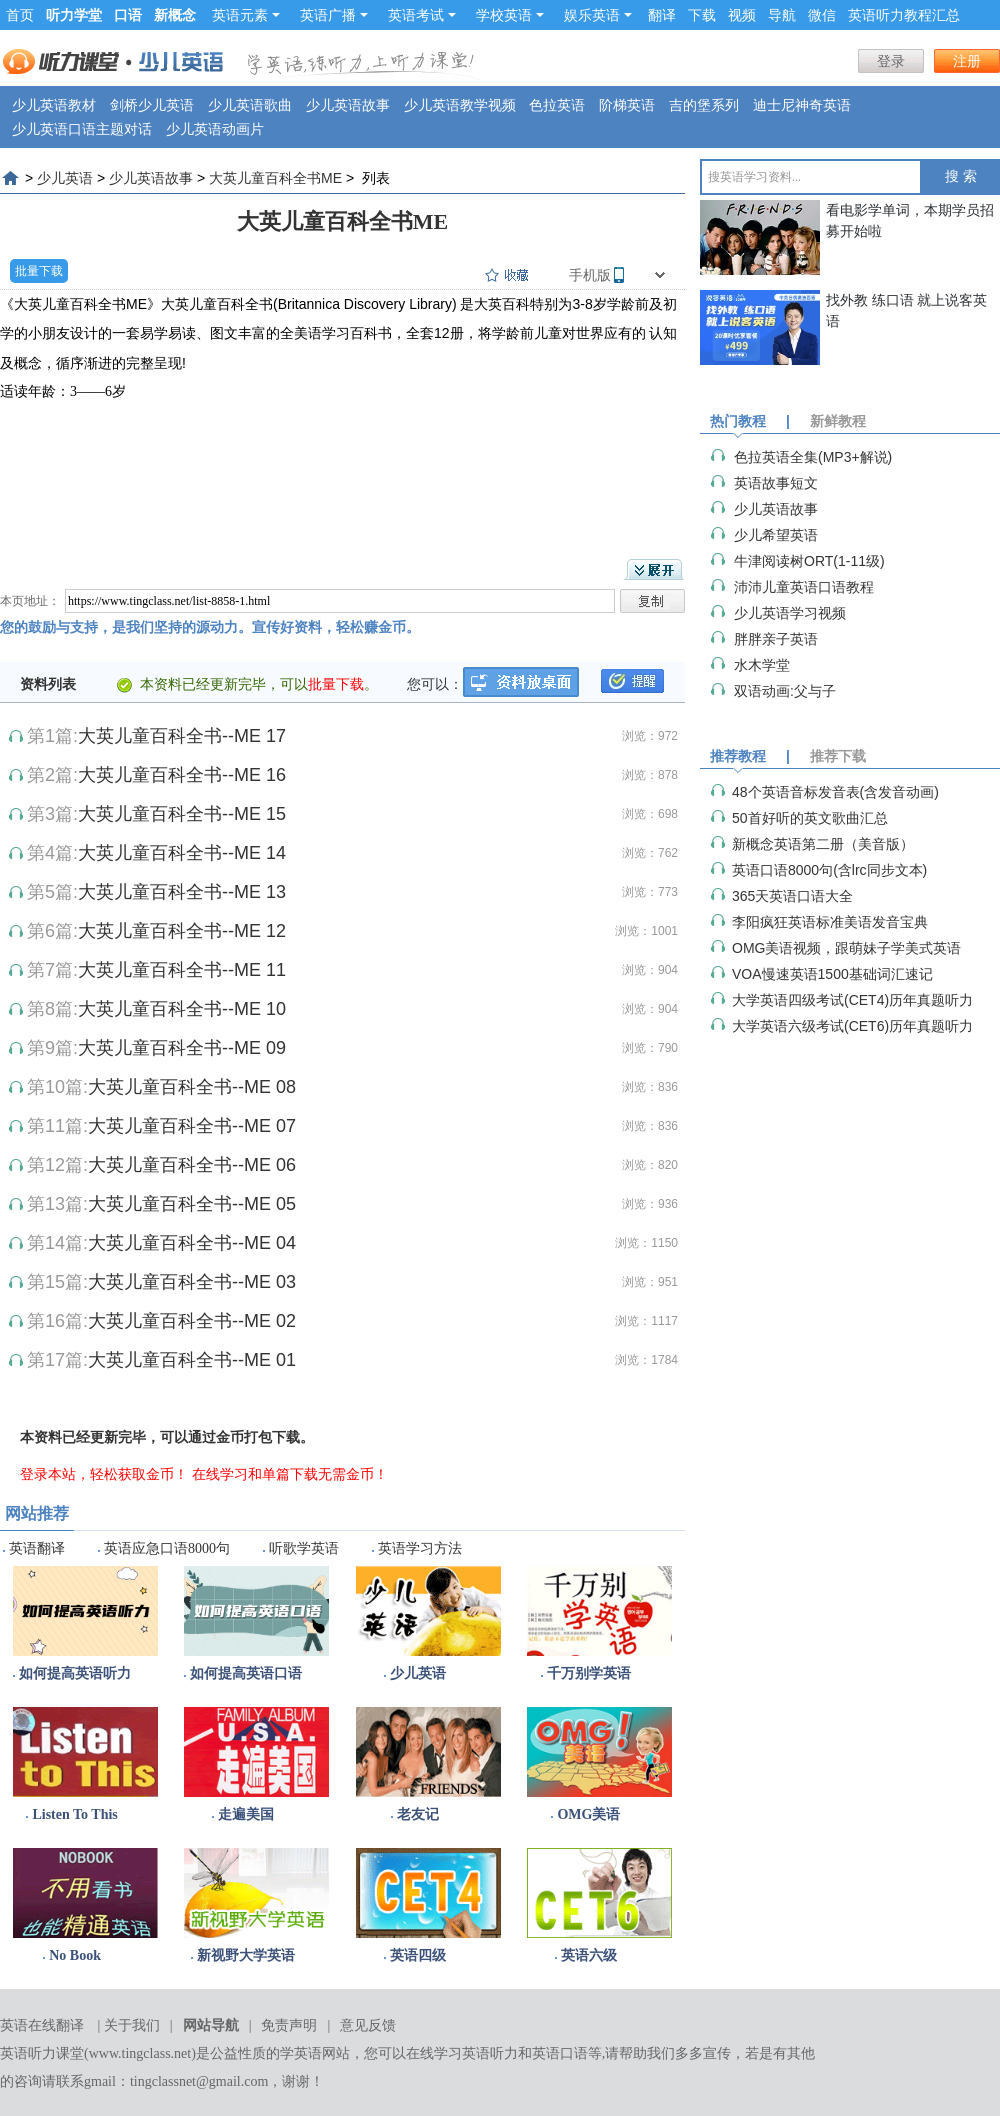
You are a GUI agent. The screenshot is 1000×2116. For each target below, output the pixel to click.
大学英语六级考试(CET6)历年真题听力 (852, 1026)
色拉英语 (557, 105)
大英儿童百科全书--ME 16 (182, 775)
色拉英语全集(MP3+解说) (813, 457)
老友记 (418, 1814)
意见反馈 (368, 2025)
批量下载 (39, 271)
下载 (702, 15)
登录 (891, 61)
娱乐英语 (598, 15)
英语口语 (560, 2053)
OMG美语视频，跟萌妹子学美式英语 (846, 948)
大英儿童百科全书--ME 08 (192, 1087)
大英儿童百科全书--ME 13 (182, 892)
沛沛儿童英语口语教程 (804, 587)
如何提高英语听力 (75, 1673)
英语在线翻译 (42, 2025)
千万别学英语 (589, 1673)
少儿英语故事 (348, 105)
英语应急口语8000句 (167, 1548)
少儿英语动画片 (215, 129)
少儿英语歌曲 (250, 105)
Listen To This (74, 1814)
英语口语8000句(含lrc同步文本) (829, 870)
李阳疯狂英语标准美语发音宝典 (830, 922)
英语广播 (334, 15)
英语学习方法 (420, 1548)
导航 (782, 15)
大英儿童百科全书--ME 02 (192, 1321)
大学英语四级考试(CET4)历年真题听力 (852, 1000)
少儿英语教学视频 (460, 105)
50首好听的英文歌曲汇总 (810, 818)
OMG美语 (588, 1814)
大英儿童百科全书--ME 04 (192, 1243)
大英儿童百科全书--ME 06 (192, 1165)
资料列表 (48, 684)
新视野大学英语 (246, 1955)
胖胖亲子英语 (776, 639)
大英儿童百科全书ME (275, 178)
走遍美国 (246, 1814)
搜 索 (961, 176)
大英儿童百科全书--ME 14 (182, 853)
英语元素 (246, 15)
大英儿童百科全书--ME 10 (182, 1009)
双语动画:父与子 (785, 691)
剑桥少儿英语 (152, 105)
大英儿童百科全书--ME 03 (192, 1282)
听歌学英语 (304, 1548)
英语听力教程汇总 (904, 15)
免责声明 (289, 2025)
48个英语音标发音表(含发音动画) (835, 792)
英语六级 (589, 1955)
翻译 (662, 15)
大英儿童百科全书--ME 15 (182, 814)
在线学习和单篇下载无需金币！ (290, 1474)
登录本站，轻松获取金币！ (104, 1474)
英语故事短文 (776, 483)
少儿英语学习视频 (790, 613)
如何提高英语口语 (246, 1673)
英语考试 (422, 15)
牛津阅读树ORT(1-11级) (809, 561)
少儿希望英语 (776, 535)
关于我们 (132, 2025)
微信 (822, 15)
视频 (742, 15)
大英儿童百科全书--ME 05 (192, 1204)
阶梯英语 (627, 105)
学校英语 (510, 15)
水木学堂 (762, 665)
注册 (967, 61)
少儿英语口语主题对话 (82, 129)
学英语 (301, 2053)
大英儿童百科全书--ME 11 (182, 970)
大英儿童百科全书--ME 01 (192, 1360)
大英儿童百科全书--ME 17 (182, 736)
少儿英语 (65, 178)
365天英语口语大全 (792, 896)
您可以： (435, 684)
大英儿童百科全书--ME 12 (182, 931)
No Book (75, 1955)
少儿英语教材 (54, 105)
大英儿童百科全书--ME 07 (192, 1126)
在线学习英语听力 (462, 2053)
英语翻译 (37, 1548)
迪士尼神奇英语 (802, 105)
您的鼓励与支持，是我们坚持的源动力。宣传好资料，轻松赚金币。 (210, 627)
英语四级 (418, 1955)
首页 (20, 15)
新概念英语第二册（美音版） (823, 844)
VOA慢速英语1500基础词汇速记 (832, 974)
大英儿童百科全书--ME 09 (182, 1048)
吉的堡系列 (704, 105)
